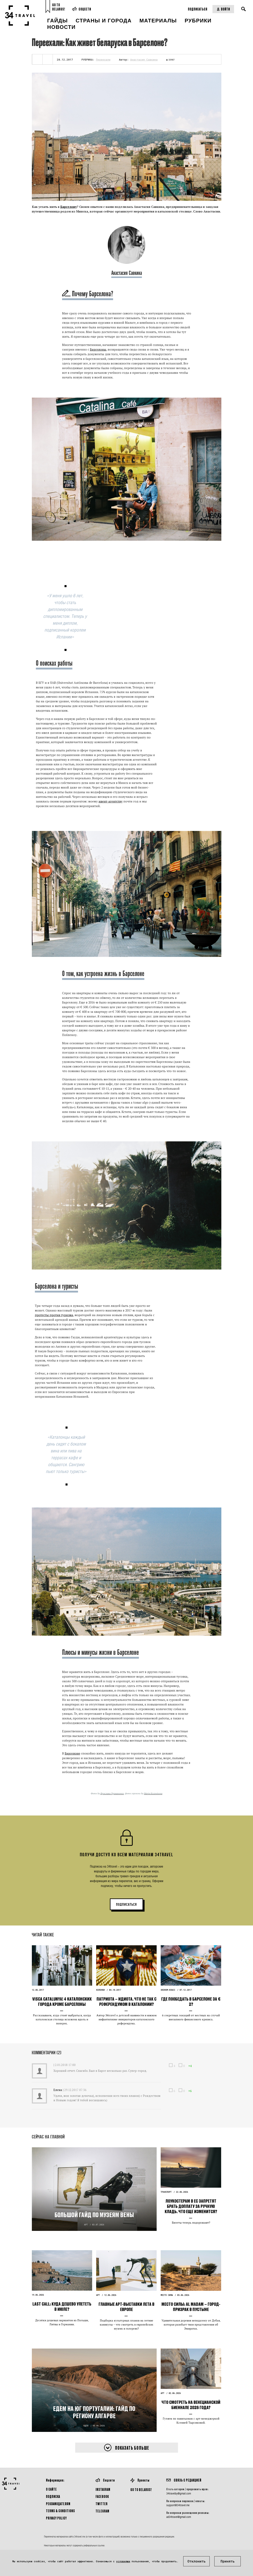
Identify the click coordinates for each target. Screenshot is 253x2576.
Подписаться (197, 9)
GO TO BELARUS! (141, 2489)
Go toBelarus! (58, 7)
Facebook (102, 2496)
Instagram (103, 2489)
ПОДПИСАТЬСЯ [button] (126, 1904)
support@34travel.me (177, 2505)
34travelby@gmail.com (178, 2493)
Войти (223, 9)
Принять (228, 2561)
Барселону (68, 207)
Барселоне (72, 1753)
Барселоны (98, 349)
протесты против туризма (54, 1315)
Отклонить (196, 2561)
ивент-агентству (111, 801)
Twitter (102, 2503)
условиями (123, 2561)
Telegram (102, 2511)
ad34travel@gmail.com (178, 2516)
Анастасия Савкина (144, 59)
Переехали (103, 59)
